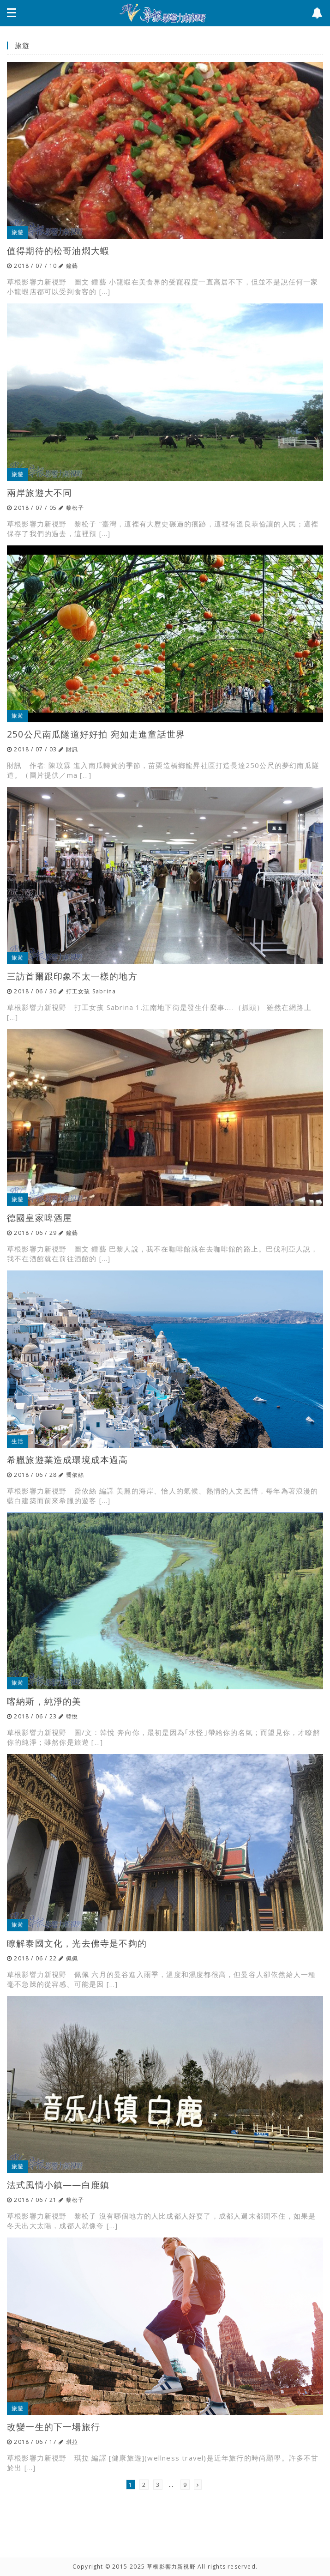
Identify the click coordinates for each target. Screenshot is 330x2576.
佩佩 (72, 1958)
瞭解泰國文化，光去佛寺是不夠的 (77, 1943)
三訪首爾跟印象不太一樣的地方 (72, 976)
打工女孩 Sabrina (91, 991)
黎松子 (75, 508)
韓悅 (72, 1716)
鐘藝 (72, 266)
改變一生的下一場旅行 (53, 2426)
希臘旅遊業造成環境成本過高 (67, 1459)
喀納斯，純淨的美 (44, 1701)
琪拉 (72, 2442)
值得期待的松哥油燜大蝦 (58, 250)
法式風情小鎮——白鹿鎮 (58, 2184)
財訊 (72, 749)
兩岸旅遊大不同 (39, 492)
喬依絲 (75, 1475)
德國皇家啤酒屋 (39, 1217)
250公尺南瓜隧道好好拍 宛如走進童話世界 (96, 734)
